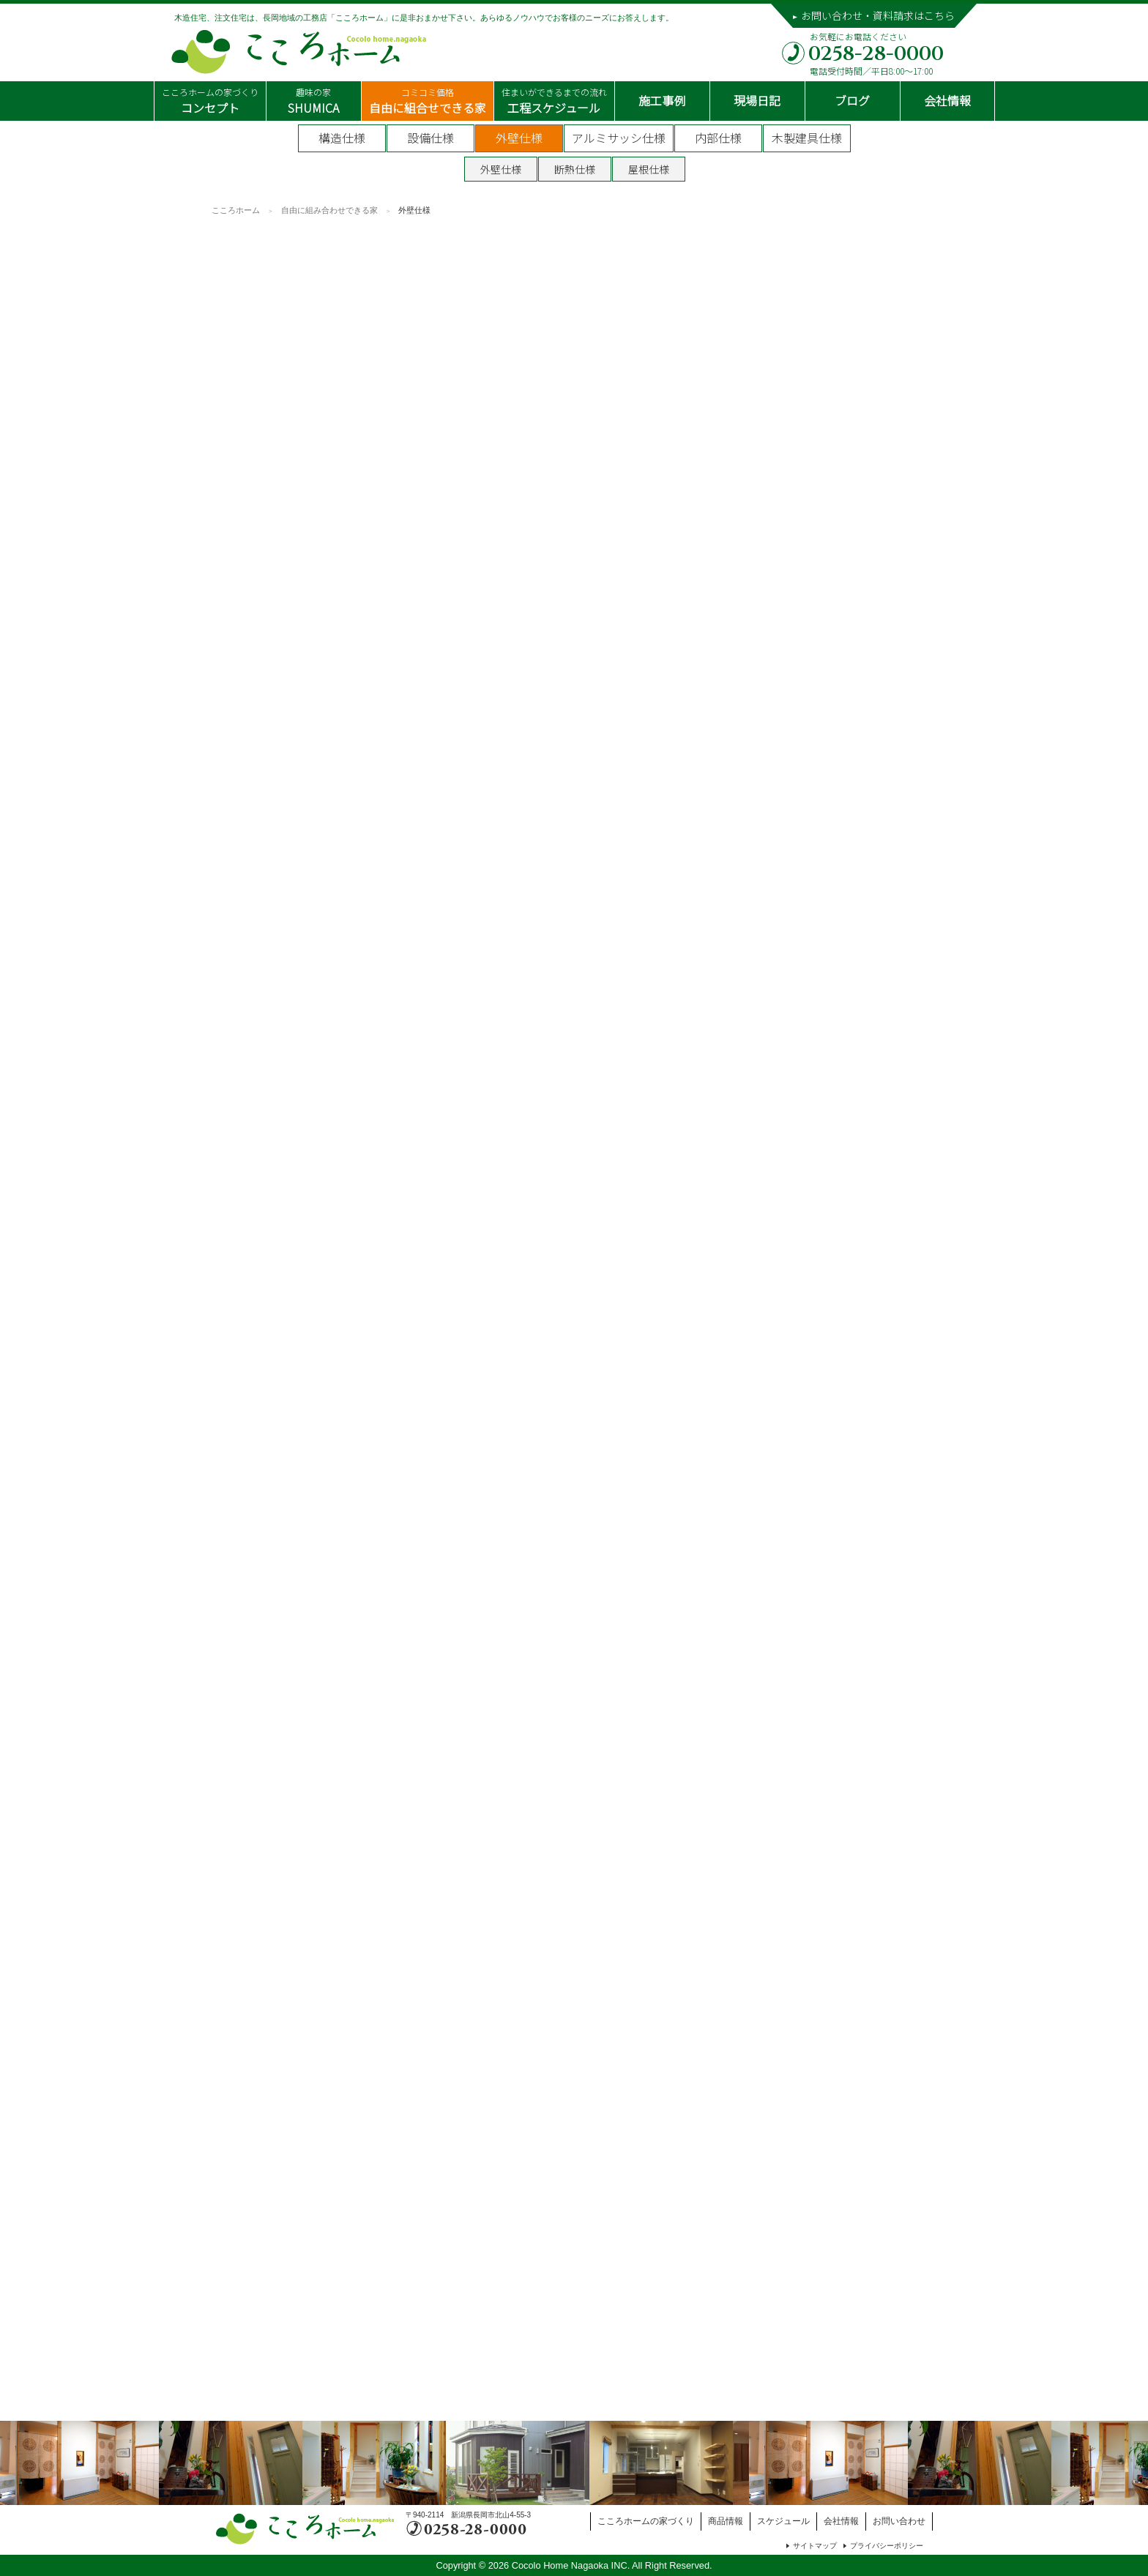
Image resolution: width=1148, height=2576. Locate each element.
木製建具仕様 (807, 137)
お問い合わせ (899, 2521)
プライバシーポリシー (886, 2546)
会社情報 (841, 2521)
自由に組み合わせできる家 (329, 210)
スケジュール (783, 2521)
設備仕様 (430, 137)
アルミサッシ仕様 (619, 137)
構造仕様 (341, 137)
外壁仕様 (519, 137)
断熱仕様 (574, 169)
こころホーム (236, 210)
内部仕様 (718, 137)
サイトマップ (815, 2546)
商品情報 (725, 2521)
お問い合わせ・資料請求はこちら (878, 15)
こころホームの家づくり (645, 2521)
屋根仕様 (648, 169)
